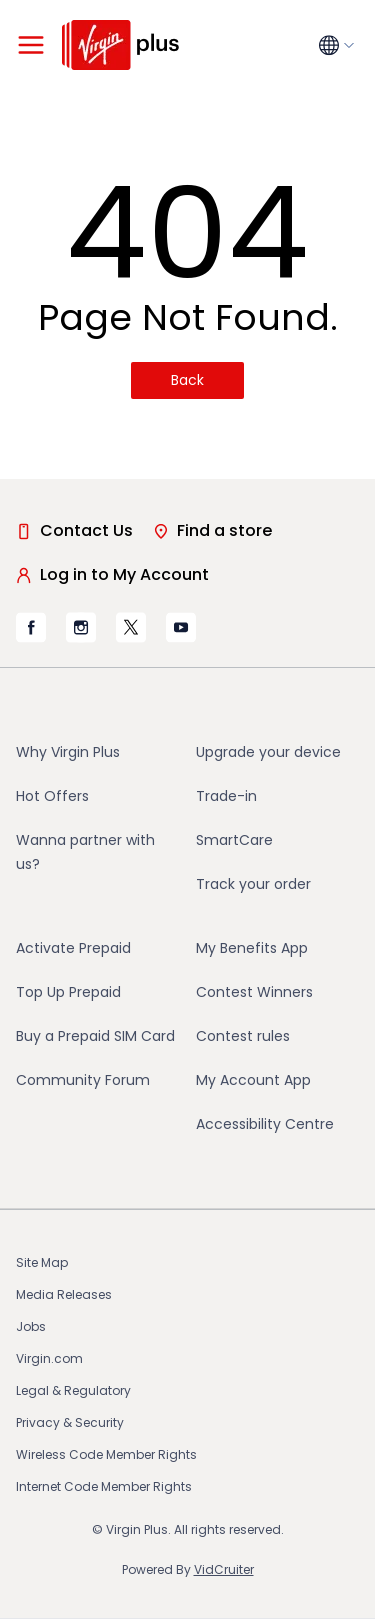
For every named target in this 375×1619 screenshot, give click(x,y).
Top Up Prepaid (68, 992)
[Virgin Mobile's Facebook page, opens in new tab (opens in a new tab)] (31, 627)
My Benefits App (252, 948)
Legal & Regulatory (73, 1390)
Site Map (42, 1262)
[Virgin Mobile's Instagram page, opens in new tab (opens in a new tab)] (81, 627)
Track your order (253, 884)
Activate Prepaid (73, 948)
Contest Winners (254, 992)
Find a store (212, 530)
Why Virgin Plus (68, 752)
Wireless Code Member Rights (106, 1454)
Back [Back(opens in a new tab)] (187, 380)
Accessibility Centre (265, 1124)
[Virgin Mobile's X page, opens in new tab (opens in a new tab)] (131, 627)
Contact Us (74, 530)
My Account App (253, 1080)
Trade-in (226, 796)
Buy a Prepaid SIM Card (95, 1036)
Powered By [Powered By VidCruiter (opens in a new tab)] (188, 1569)
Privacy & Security (70, 1422)
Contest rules (243, 1036)
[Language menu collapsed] (339, 45)
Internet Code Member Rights (104, 1486)
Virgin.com (49, 1358)
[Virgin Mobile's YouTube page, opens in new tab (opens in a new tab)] (181, 627)
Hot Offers (52, 796)
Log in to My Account (112, 574)
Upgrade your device (268, 752)
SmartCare (234, 840)
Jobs (31, 1326)
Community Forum (83, 1080)
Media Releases (64, 1294)
